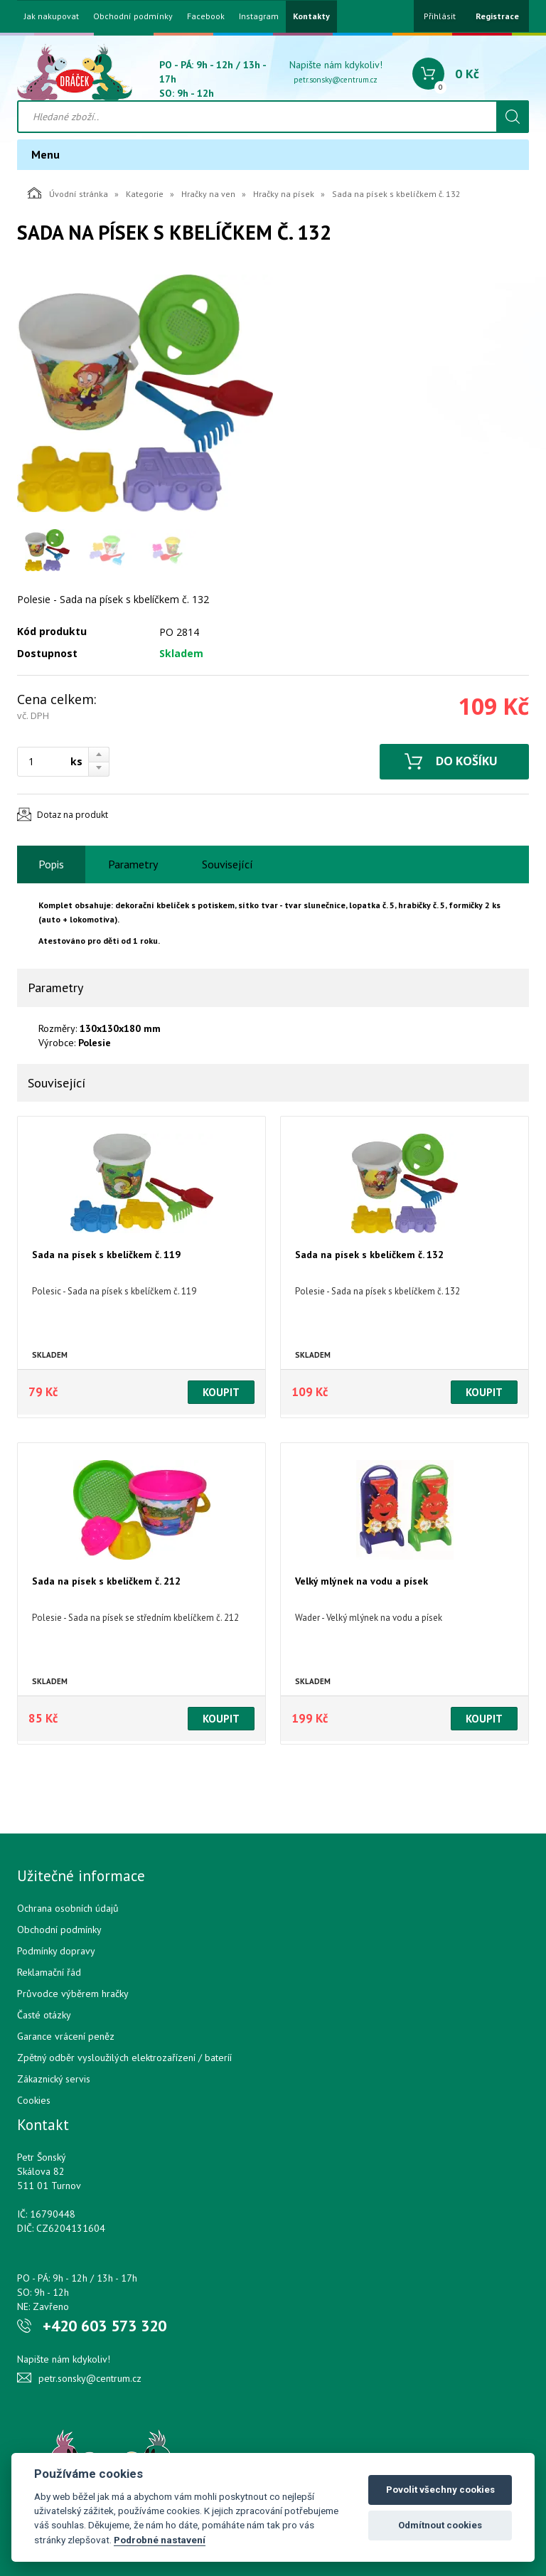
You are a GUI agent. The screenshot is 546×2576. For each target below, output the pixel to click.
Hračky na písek (283, 193)
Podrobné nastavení (159, 2539)
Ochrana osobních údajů (68, 1908)
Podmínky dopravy (56, 1950)
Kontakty (311, 16)
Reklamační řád (49, 1972)
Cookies (33, 2100)
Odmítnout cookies (440, 2525)
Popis (51, 864)
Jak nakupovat (51, 16)
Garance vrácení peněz (65, 2036)
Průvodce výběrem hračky (73, 1993)
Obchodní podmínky (133, 16)
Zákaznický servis (53, 2078)
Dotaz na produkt (72, 815)
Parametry (133, 864)
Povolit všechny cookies (440, 2489)
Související (227, 864)
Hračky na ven (208, 193)
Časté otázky (44, 2014)
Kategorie (145, 193)
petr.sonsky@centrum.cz (336, 80)
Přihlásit (440, 16)
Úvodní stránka (68, 193)
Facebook (206, 16)
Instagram (259, 16)
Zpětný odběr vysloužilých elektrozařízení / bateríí (124, 2057)
